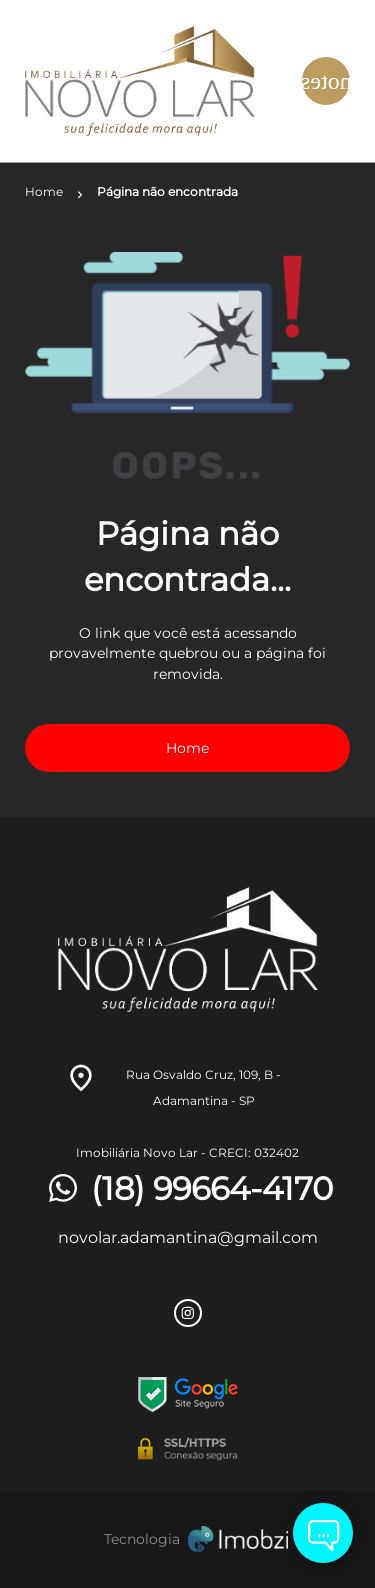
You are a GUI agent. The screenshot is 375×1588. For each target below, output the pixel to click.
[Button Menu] (326, 81)
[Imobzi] (188, 1539)
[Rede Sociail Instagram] (188, 1313)
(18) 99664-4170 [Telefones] (188, 1189)
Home (187, 748)
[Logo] (147, 81)
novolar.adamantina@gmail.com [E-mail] (188, 1237)
